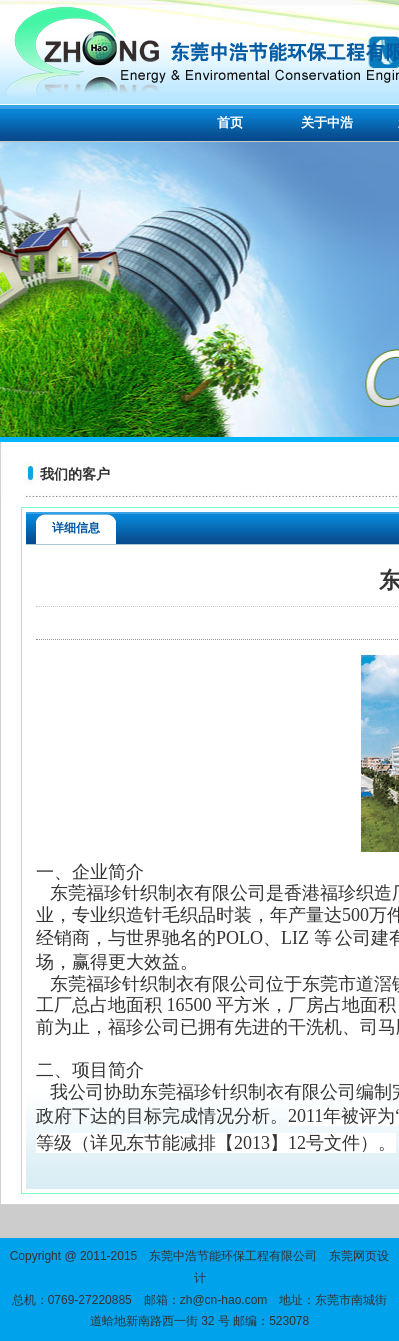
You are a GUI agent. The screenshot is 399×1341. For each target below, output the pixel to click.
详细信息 (76, 528)
